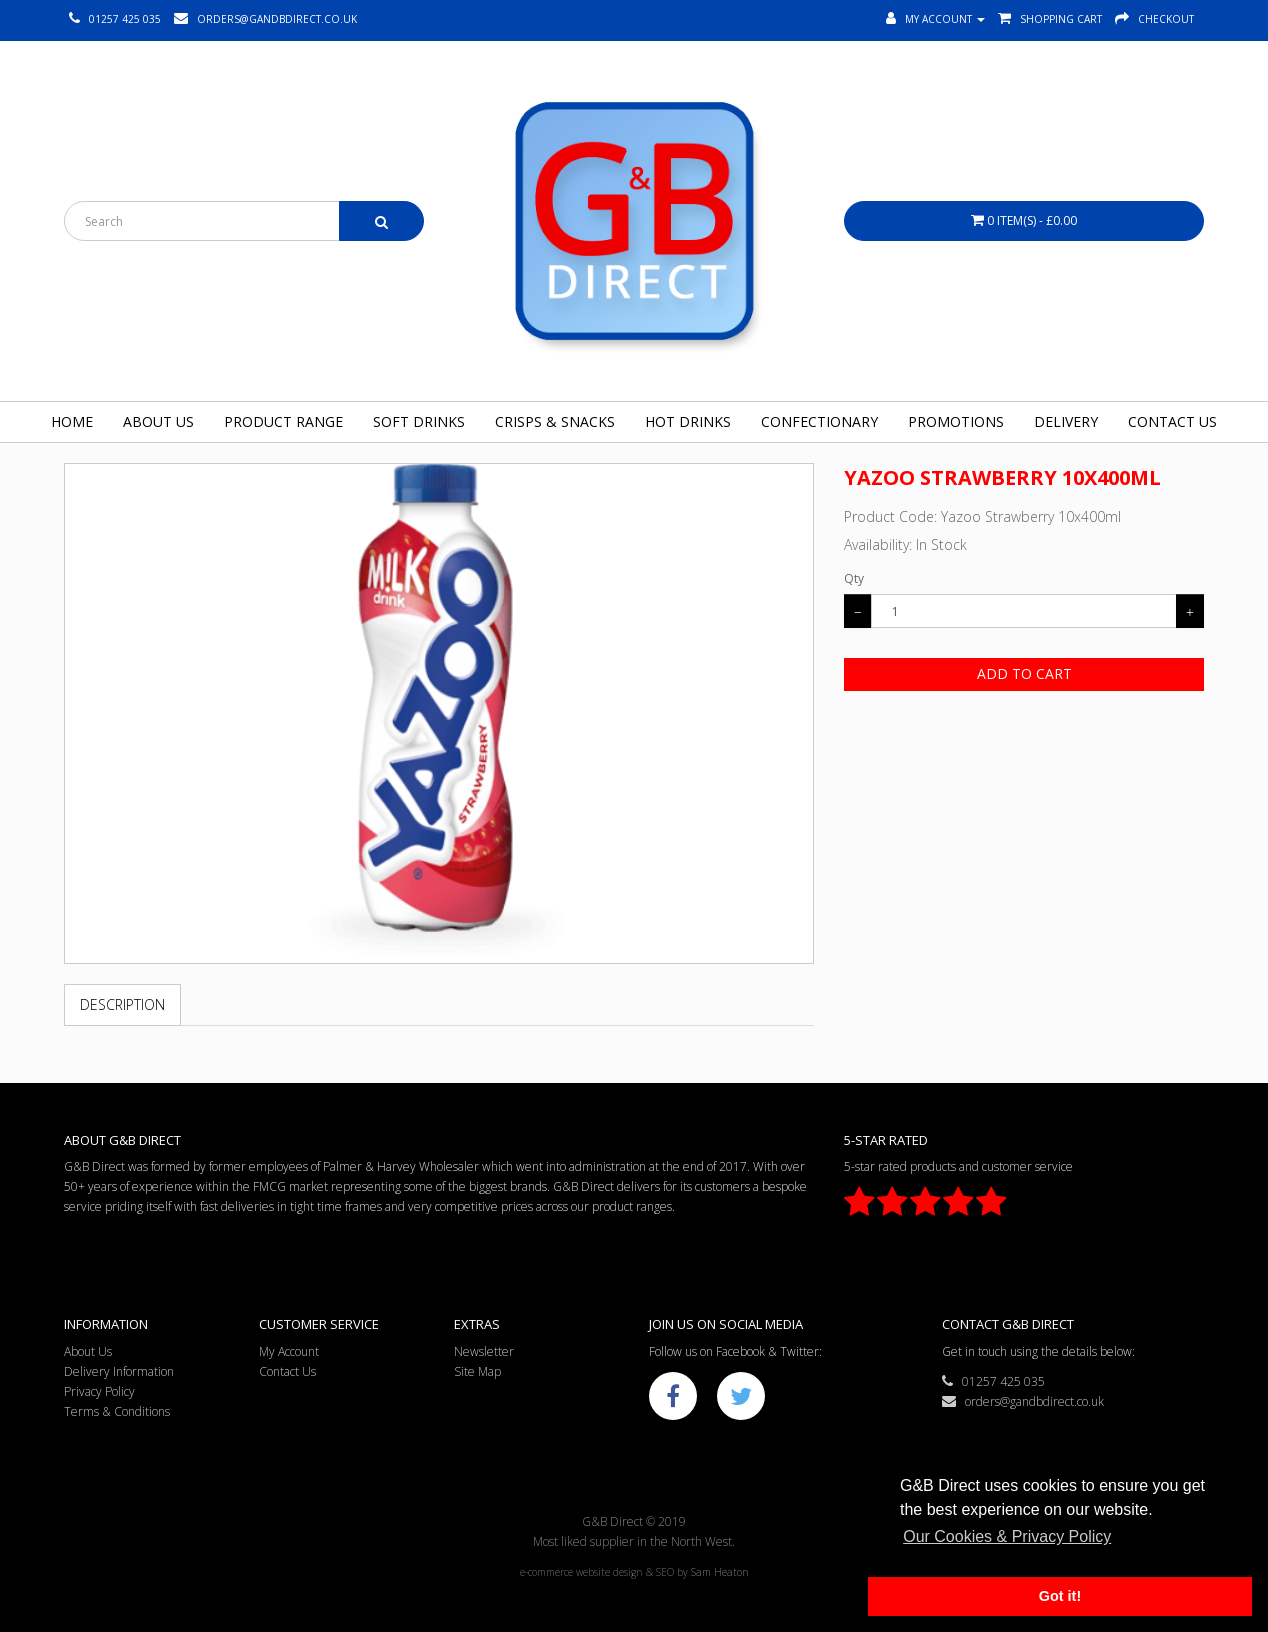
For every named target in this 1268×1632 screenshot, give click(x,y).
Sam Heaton (720, 1572)
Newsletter (484, 1351)
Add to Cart (1024, 673)
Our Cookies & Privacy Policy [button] (1007, 1536)
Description (122, 1004)
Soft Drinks (419, 421)
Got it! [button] (1060, 1596)
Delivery (1066, 421)
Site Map (477, 1371)
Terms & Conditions (117, 1411)
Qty (854, 578)
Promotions (956, 421)
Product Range (283, 421)
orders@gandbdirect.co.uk (1023, 1401)
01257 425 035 (993, 1381)
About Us (158, 421)
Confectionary (819, 421)
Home (72, 421)
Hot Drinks (688, 421)
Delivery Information (119, 1371)
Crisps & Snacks (555, 421)
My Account (289, 1351)
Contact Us (1172, 421)
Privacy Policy (99, 1391)
